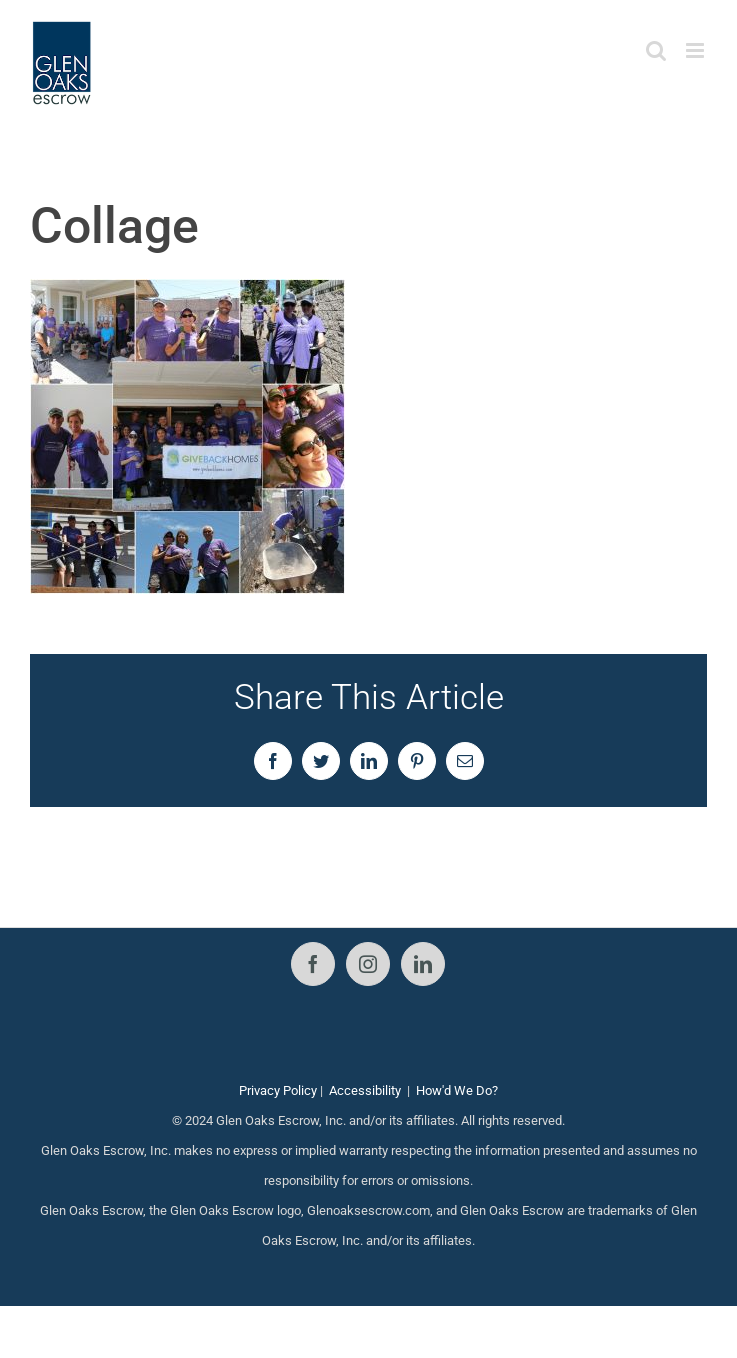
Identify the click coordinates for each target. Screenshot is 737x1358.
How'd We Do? (457, 1090)
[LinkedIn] (423, 964)
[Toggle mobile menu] (696, 50)
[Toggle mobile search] (656, 50)
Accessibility (365, 1090)
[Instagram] (368, 964)
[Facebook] (313, 964)
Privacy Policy (278, 1090)
